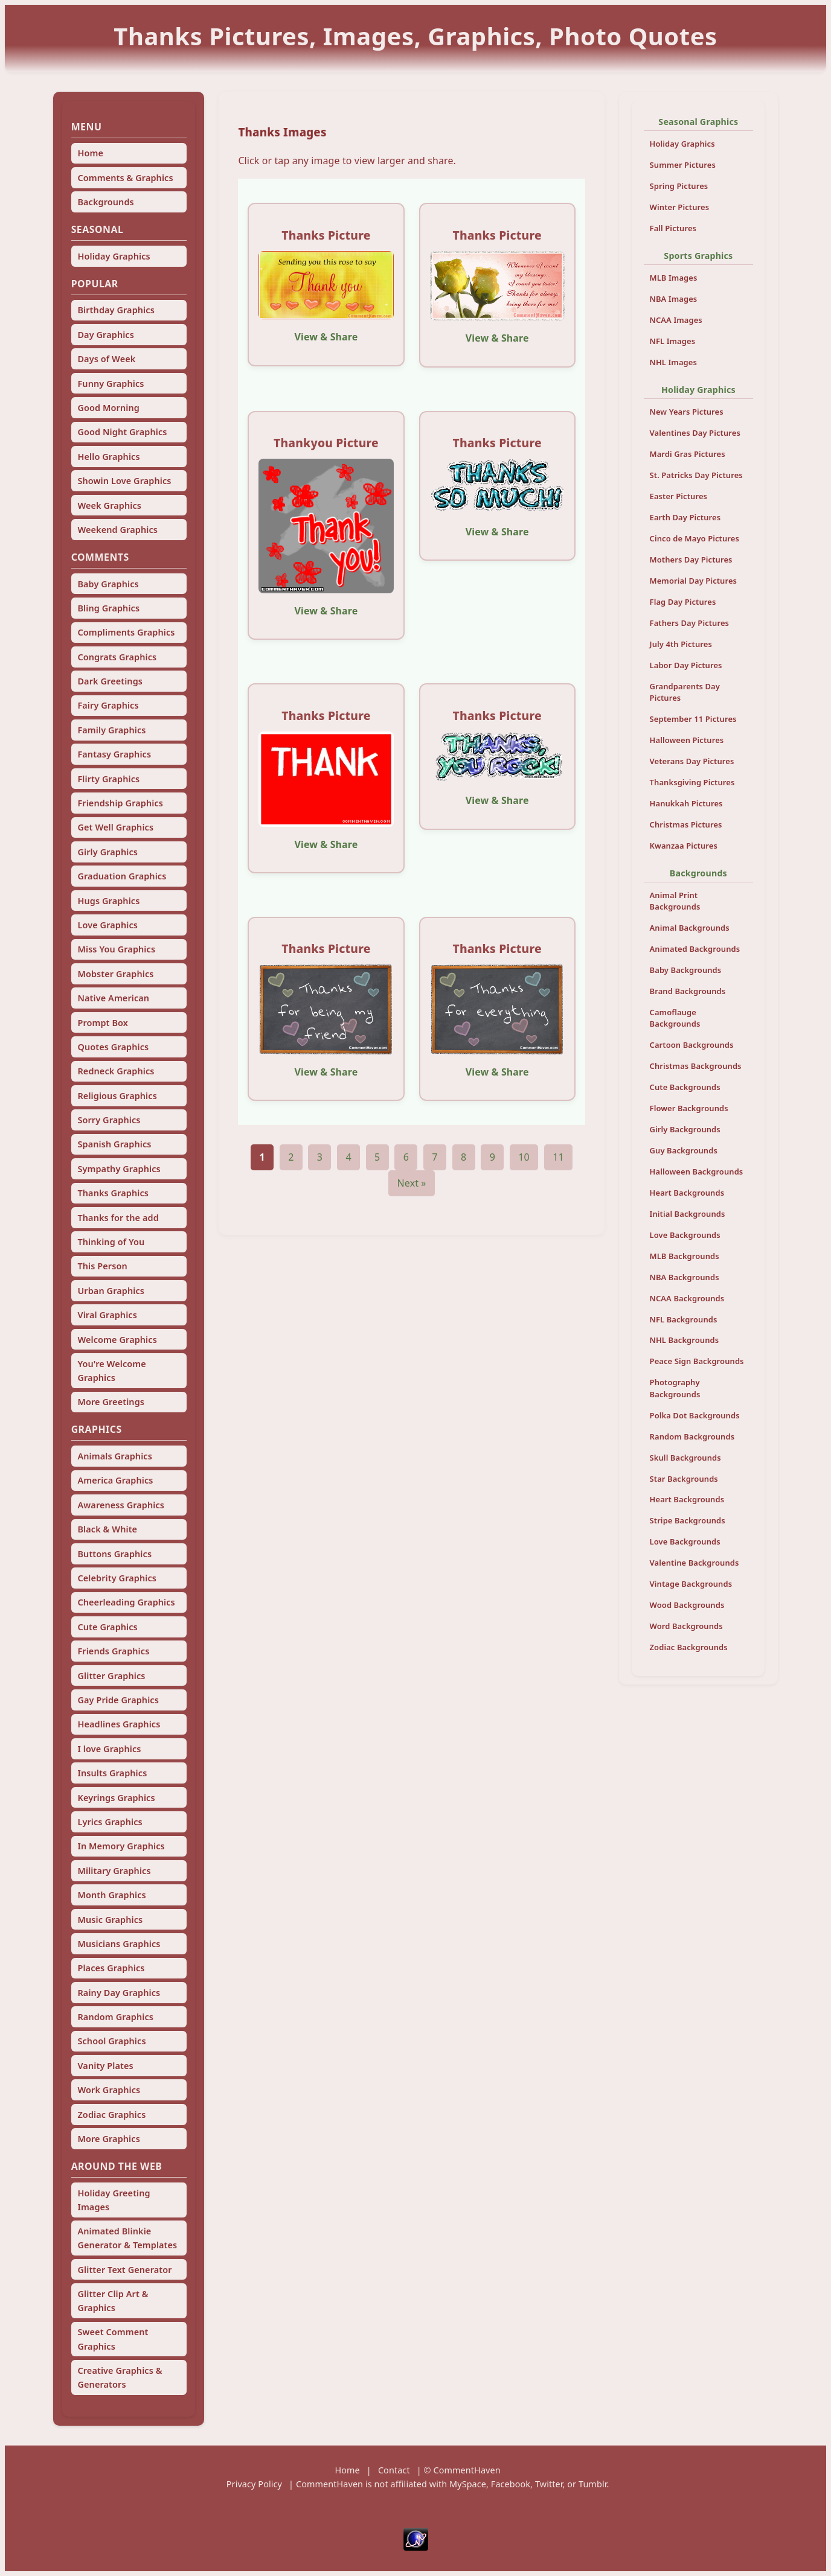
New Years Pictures (687, 411)
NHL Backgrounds (684, 1339)
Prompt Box (102, 1022)
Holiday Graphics (113, 256)
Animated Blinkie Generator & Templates (127, 2238)
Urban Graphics (110, 1290)
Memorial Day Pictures (693, 580)
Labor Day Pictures (686, 665)
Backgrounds (105, 202)
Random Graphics (115, 2017)
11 (558, 1157)
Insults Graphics (112, 1773)
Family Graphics (111, 730)
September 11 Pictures (693, 718)
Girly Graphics (107, 852)
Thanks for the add (117, 1217)
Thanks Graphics (113, 1193)
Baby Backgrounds (686, 969)
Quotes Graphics (113, 1047)
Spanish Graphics (114, 1144)
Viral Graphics (106, 1315)
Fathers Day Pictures (690, 622)
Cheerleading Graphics (126, 1602)
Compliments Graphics (126, 632)
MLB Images (674, 277)
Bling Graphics (108, 608)
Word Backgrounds (686, 1626)
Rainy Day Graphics (118, 1992)
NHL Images (673, 362)
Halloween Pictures (687, 740)
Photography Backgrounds (675, 1388)
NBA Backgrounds (684, 1277)
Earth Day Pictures (685, 517)
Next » (411, 1183)
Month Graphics (111, 1895)
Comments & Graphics (125, 177)
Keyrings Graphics (116, 1797)
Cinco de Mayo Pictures (694, 538)
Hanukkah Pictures (686, 803)
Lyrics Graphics (109, 1822)
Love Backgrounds (685, 1234)
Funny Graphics (110, 383)
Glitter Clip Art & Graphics (112, 2300)
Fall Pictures (673, 228)
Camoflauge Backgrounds (675, 1018)
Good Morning (108, 407)
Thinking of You (110, 1242)
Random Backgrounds (692, 1436)
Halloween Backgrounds (696, 1171)
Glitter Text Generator (124, 2269)
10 (524, 1157)
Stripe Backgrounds (687, 1520)
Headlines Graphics (118, 1724)
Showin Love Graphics (124, 480)
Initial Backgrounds (687, 1213)
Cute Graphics (107, 1627)
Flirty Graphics (108, 779)
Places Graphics (110, 1968)
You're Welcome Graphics (111, 1370)
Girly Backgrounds (685, 1129)
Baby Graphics (107, 584)
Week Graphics (109, 505)
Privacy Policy (254, 2484)
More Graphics (108, 2138)
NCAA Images (676, 319)
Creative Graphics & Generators (119, 2377)
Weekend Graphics (117, 529)
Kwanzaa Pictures (683, 845)
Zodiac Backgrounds (689, 1647)
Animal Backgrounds (690, 927)
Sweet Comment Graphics (112, 2338)
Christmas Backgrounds (696, 1065)
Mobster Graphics (115, 974)
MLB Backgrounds (684, 1256)
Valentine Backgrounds (694, 1562)
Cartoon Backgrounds (692, 1044)
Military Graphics (113, 1870)
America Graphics (115, 1480)
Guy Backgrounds (683, 1150)
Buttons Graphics (114, 1554)
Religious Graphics (116, 1095)
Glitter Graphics (111, 1676)
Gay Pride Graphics (117, 1700)
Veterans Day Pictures (692, 761)
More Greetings (110, 1402)
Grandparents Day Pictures (685, 692)
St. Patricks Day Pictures (696, 475)
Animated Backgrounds (695, 948)
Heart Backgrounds (687, 1192)
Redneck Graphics (115, 1071)
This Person (102, 1266)
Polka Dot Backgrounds (695, 1415)
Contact (394, 2470)
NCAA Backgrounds (687, 1298)
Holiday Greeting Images (113, 2200)
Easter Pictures (679, 496)
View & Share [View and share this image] (326, 336)
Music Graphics (110, 1919)
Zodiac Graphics (111, 2114)
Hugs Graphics (108, 901)
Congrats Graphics (116, 657)
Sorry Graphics (108, 1120)
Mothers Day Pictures (691, 559)
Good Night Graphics (122, 432)
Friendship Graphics (120, 803)
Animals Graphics (114, 1456)
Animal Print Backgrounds (675, 901)
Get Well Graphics (115, 827)
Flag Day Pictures (683, 601)
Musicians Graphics (118, 1944)
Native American (113, 998)
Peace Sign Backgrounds (697, 1361)
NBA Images (674, 298)
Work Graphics (108, 2090)
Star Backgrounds (684, 1478)
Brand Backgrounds (688, 991)
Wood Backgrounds (687, 1604)
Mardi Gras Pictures (687, 453)
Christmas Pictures (686, 824)
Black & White (107, 1529)
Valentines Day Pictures (695, 432)
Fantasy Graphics (114, 754)
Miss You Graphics (116, 949)
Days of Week (106, 359)
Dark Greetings (110, 681)
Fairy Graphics (107, 705)
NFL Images (673, 341)
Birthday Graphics (115, 310)
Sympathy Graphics (118, 1169)
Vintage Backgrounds (691, 1583)
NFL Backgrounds (683, 1319)
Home (90, 153)
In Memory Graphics (120, 1846)
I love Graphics (109, 1749)
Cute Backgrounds (685, 1087)
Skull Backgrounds (685, 1457)
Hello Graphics (108, 456)
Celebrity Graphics (116, 1578)
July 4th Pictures (681, 644)
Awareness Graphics (120, 1505)
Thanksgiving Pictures (692, 782)
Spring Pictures (679, 185)
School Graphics (111, 2041)
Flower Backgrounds (689, 1108)
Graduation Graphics (121, 876)
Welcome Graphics (116, 1339)
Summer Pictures (683, 164)
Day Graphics (105, 334)
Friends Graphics (113, 1651)
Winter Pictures (680, 207)
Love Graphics (107, 925)
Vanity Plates (105, 2065)
